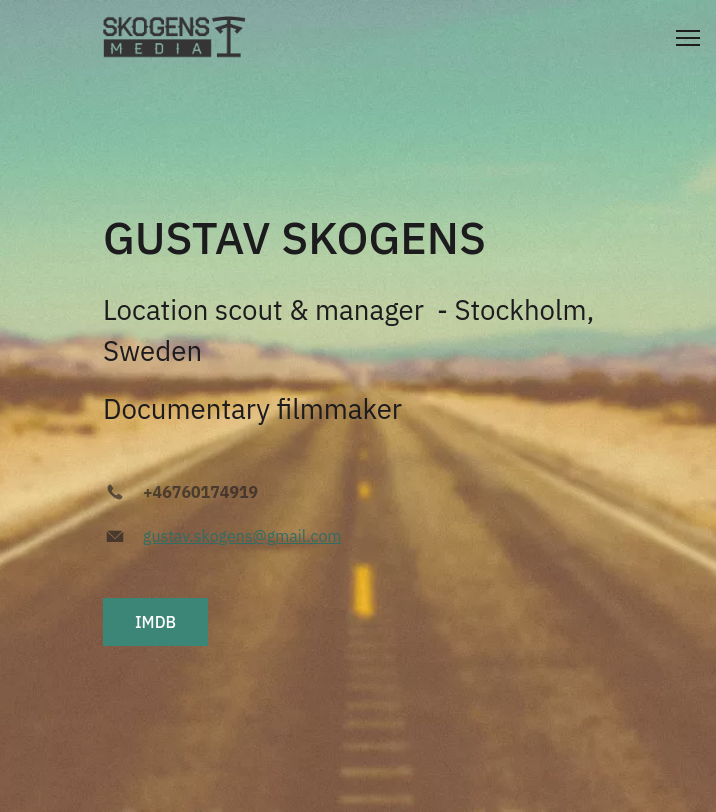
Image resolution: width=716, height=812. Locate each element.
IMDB (155, 622)
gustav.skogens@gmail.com (242, 536)
